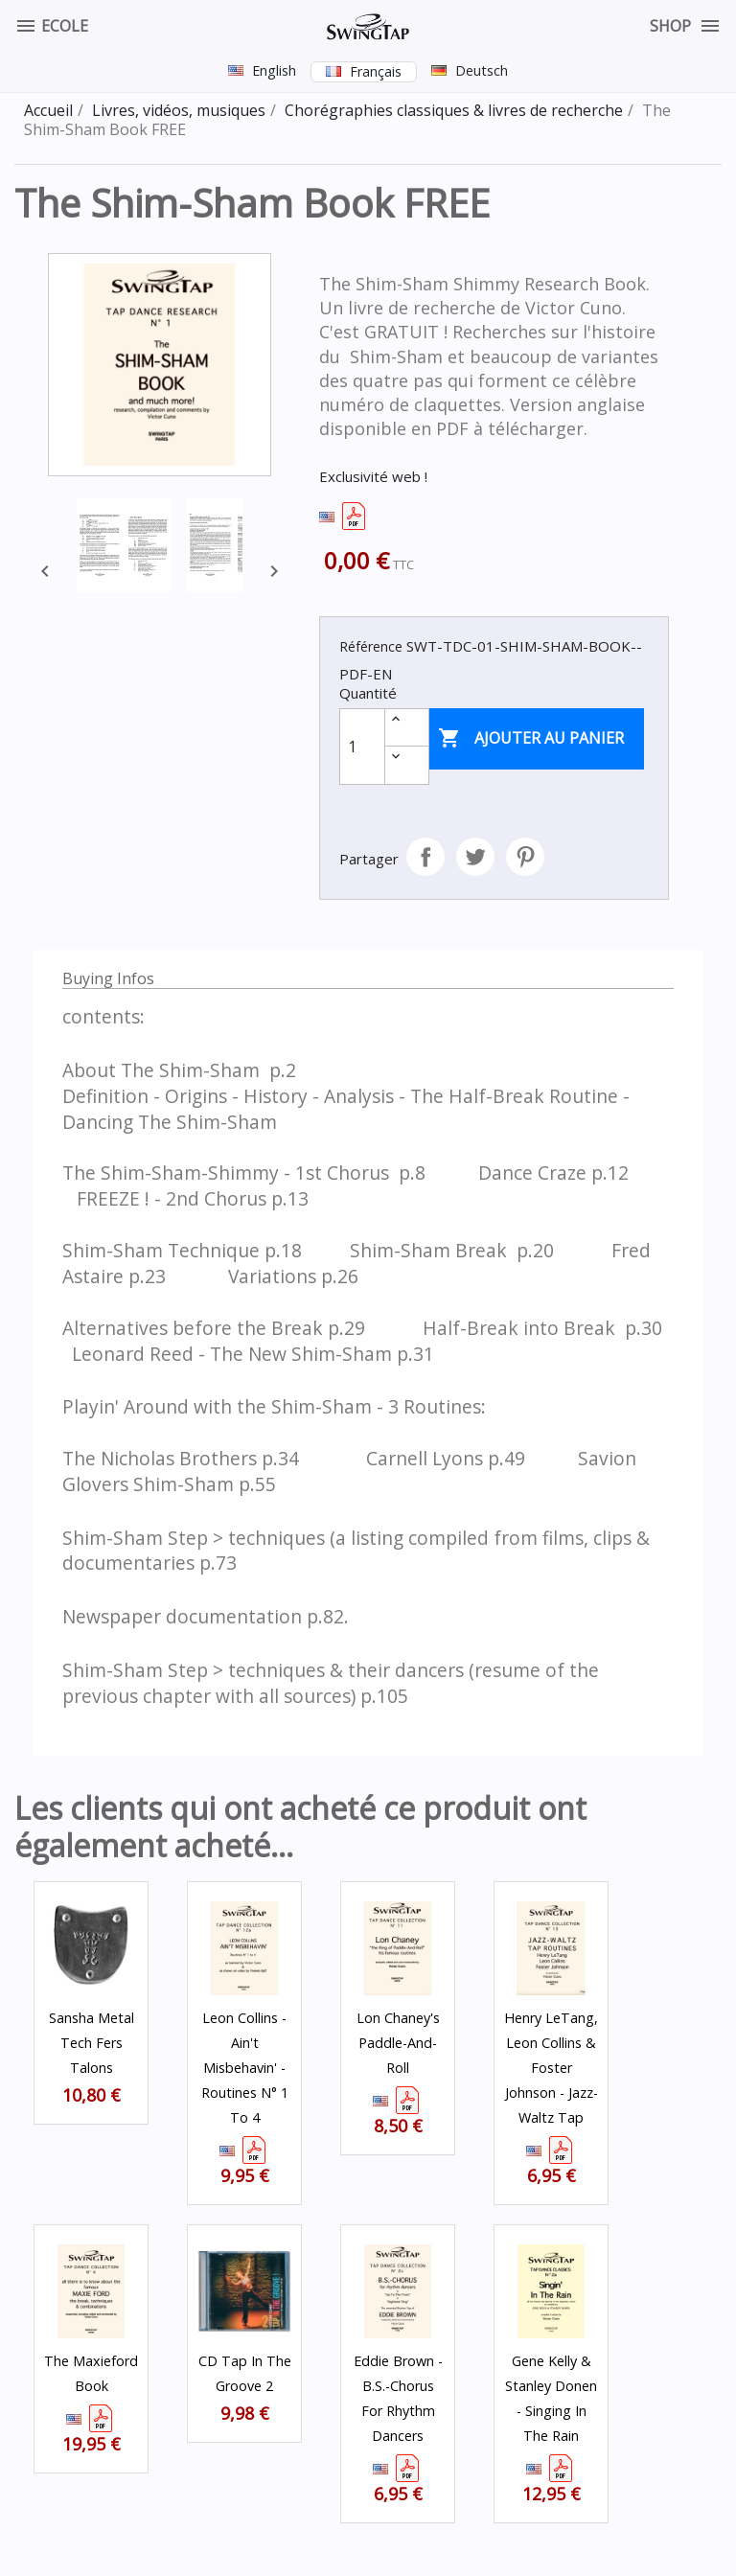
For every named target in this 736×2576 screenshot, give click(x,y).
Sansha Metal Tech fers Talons (91, 2043)
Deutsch (481, 70)
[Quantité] (362, 746)
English (274, 70)
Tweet (475, 857)
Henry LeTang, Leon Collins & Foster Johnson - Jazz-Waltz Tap (551, 2068)
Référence (370, 646)
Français (376, 71)
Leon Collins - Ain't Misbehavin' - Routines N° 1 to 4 (244, 2068)
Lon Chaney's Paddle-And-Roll (398, 2043)
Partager (425, 857)
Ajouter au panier (531, 738)
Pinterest (525, 857)
